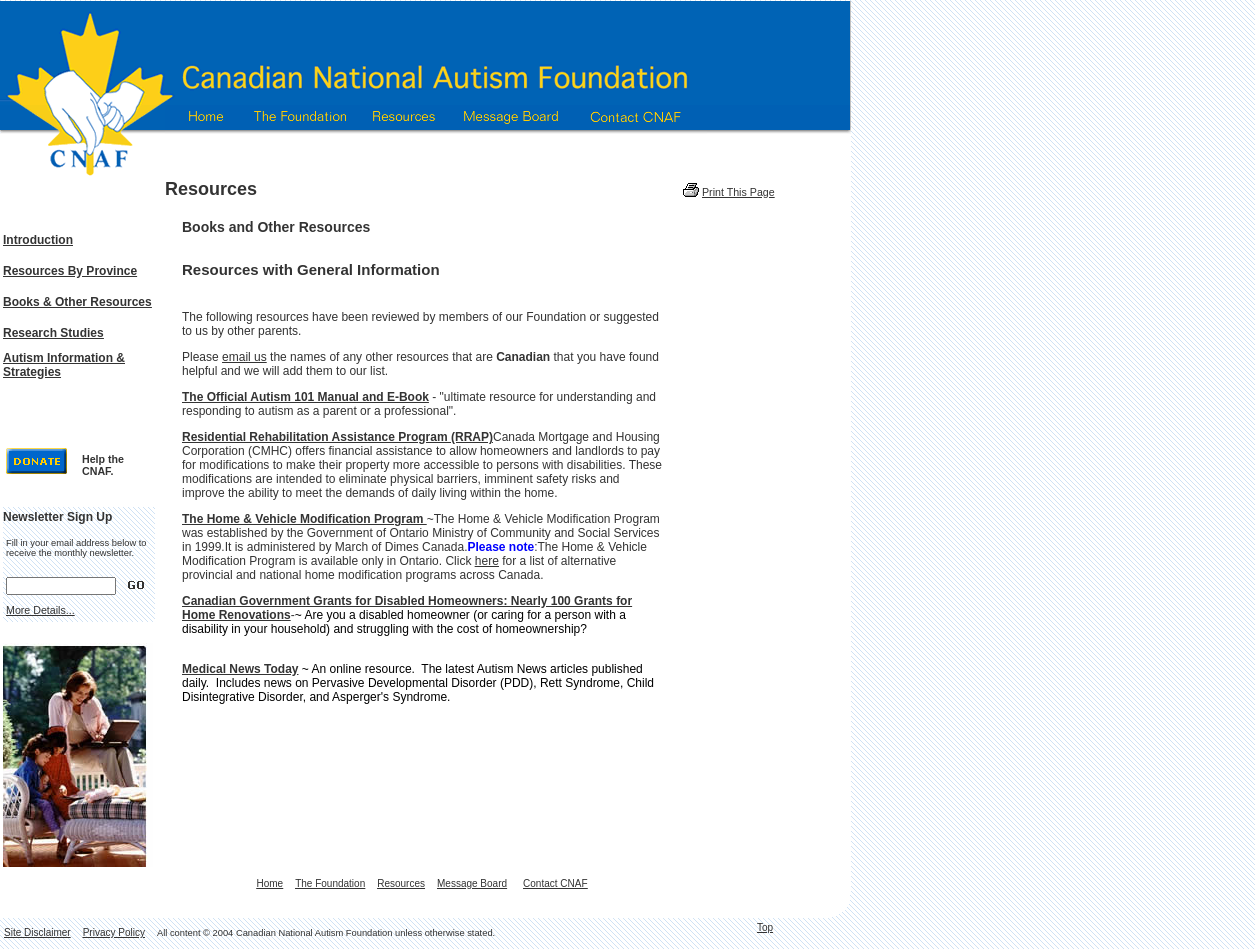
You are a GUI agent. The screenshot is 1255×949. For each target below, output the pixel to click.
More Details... (40, 610)
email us (244, 357)
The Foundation (330, 883)
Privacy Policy (114, 932)
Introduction (38, 240)
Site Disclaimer (37, 932)
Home (269, 883)
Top (765, 927)
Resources (401, 883)
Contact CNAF (555, 883)
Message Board (472, 883)
